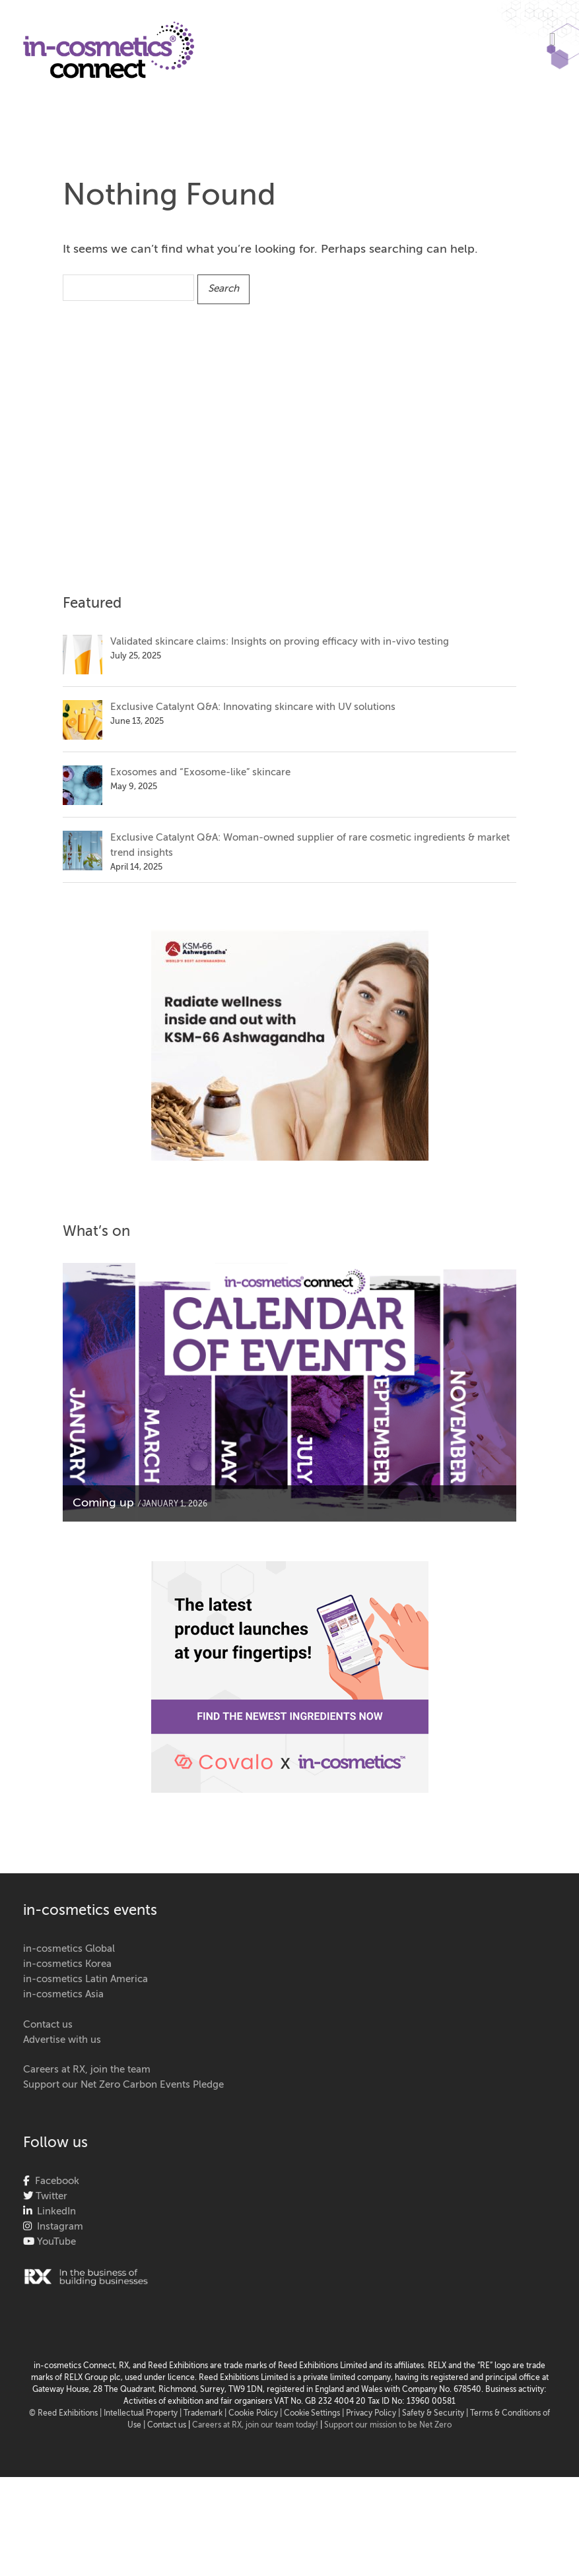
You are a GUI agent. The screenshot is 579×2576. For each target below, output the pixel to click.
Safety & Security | (435, 2414)
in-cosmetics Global (69, 1949)
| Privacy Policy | (372, 2414)
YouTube (55, 2242)
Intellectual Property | (144, 2414)
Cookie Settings (312, 2414)
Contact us (48, 2025)
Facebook (54, 2181)
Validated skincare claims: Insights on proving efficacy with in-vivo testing (279, 642)
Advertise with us (62, 2040)
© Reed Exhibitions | (66, 2414)
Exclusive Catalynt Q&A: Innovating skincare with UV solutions (252, 707)
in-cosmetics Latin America (85, 1979)
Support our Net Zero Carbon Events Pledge (123, 2085)
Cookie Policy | (256, 2414)
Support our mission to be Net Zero (388, 2426)
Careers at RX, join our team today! (255, 2426)
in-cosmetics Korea (67, 1964)
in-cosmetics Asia (63, 1994)
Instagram (57, 2227)
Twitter (50, 2196)
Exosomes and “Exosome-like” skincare (200, 772)
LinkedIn (54, 2211)
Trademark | (206, 2414)
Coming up (103, 1503)
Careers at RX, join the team (87, 2070)
